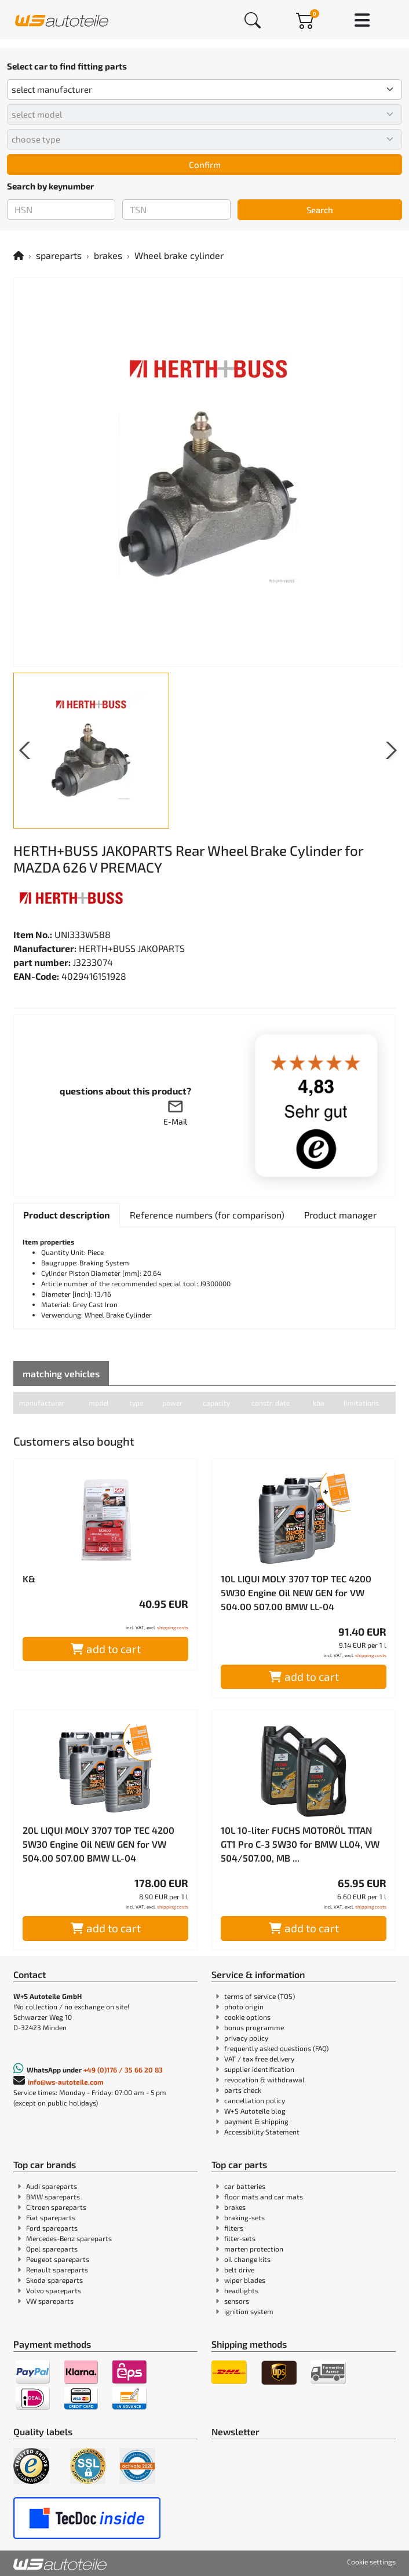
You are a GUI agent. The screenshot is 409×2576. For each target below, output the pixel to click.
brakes (108, 255)
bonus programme (254, 2027)
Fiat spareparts (50, 2217)
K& (29, 1578)
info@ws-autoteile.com (66, 2082)
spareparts (59, 255)
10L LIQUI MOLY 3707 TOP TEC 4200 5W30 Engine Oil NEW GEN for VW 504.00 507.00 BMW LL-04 (296, 1592)
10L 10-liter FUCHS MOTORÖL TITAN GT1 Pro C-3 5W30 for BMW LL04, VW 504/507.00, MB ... (300, 1844)
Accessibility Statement (262, 2132)
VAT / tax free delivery (259, 2059)
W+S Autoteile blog (255, 2111)
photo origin (244, 2006)
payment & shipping (256, 2121)
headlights (241, 2290)
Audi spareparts (51, 2186)
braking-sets (244, 2217)
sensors (236, 2301)
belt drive (239, 2269)
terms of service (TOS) (259, 1996)
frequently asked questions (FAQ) (276, 2048)
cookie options (247, 2017)
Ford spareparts (52, 2228)
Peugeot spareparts (57, 2259)
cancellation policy (254, 2100)
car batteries (244, 2186)
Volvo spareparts (53, 2290)
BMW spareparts (53, 2196)
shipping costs (172, 1627)
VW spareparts (50, 2301)
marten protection (253, 2249)
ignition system (248, 2311)
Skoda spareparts (54, 2280)
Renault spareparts (57, 2269)
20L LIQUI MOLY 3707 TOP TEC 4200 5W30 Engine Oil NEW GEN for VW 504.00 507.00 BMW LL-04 (98, 1844)
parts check (242, 2090)
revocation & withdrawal (264, 2079)
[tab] (66, 1215)
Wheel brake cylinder (179, 255)
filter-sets (239, 2238)
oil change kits (247, 2259)
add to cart (106, 1648)
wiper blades (244, 2280)
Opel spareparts (52, 2249)
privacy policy (246, 2038)
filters (233, 2228)
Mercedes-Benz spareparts (69, 2238)
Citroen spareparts (56, 2207)
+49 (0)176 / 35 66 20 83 (123, 2070)
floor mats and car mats (263, 2196)
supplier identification (259, 2069)
